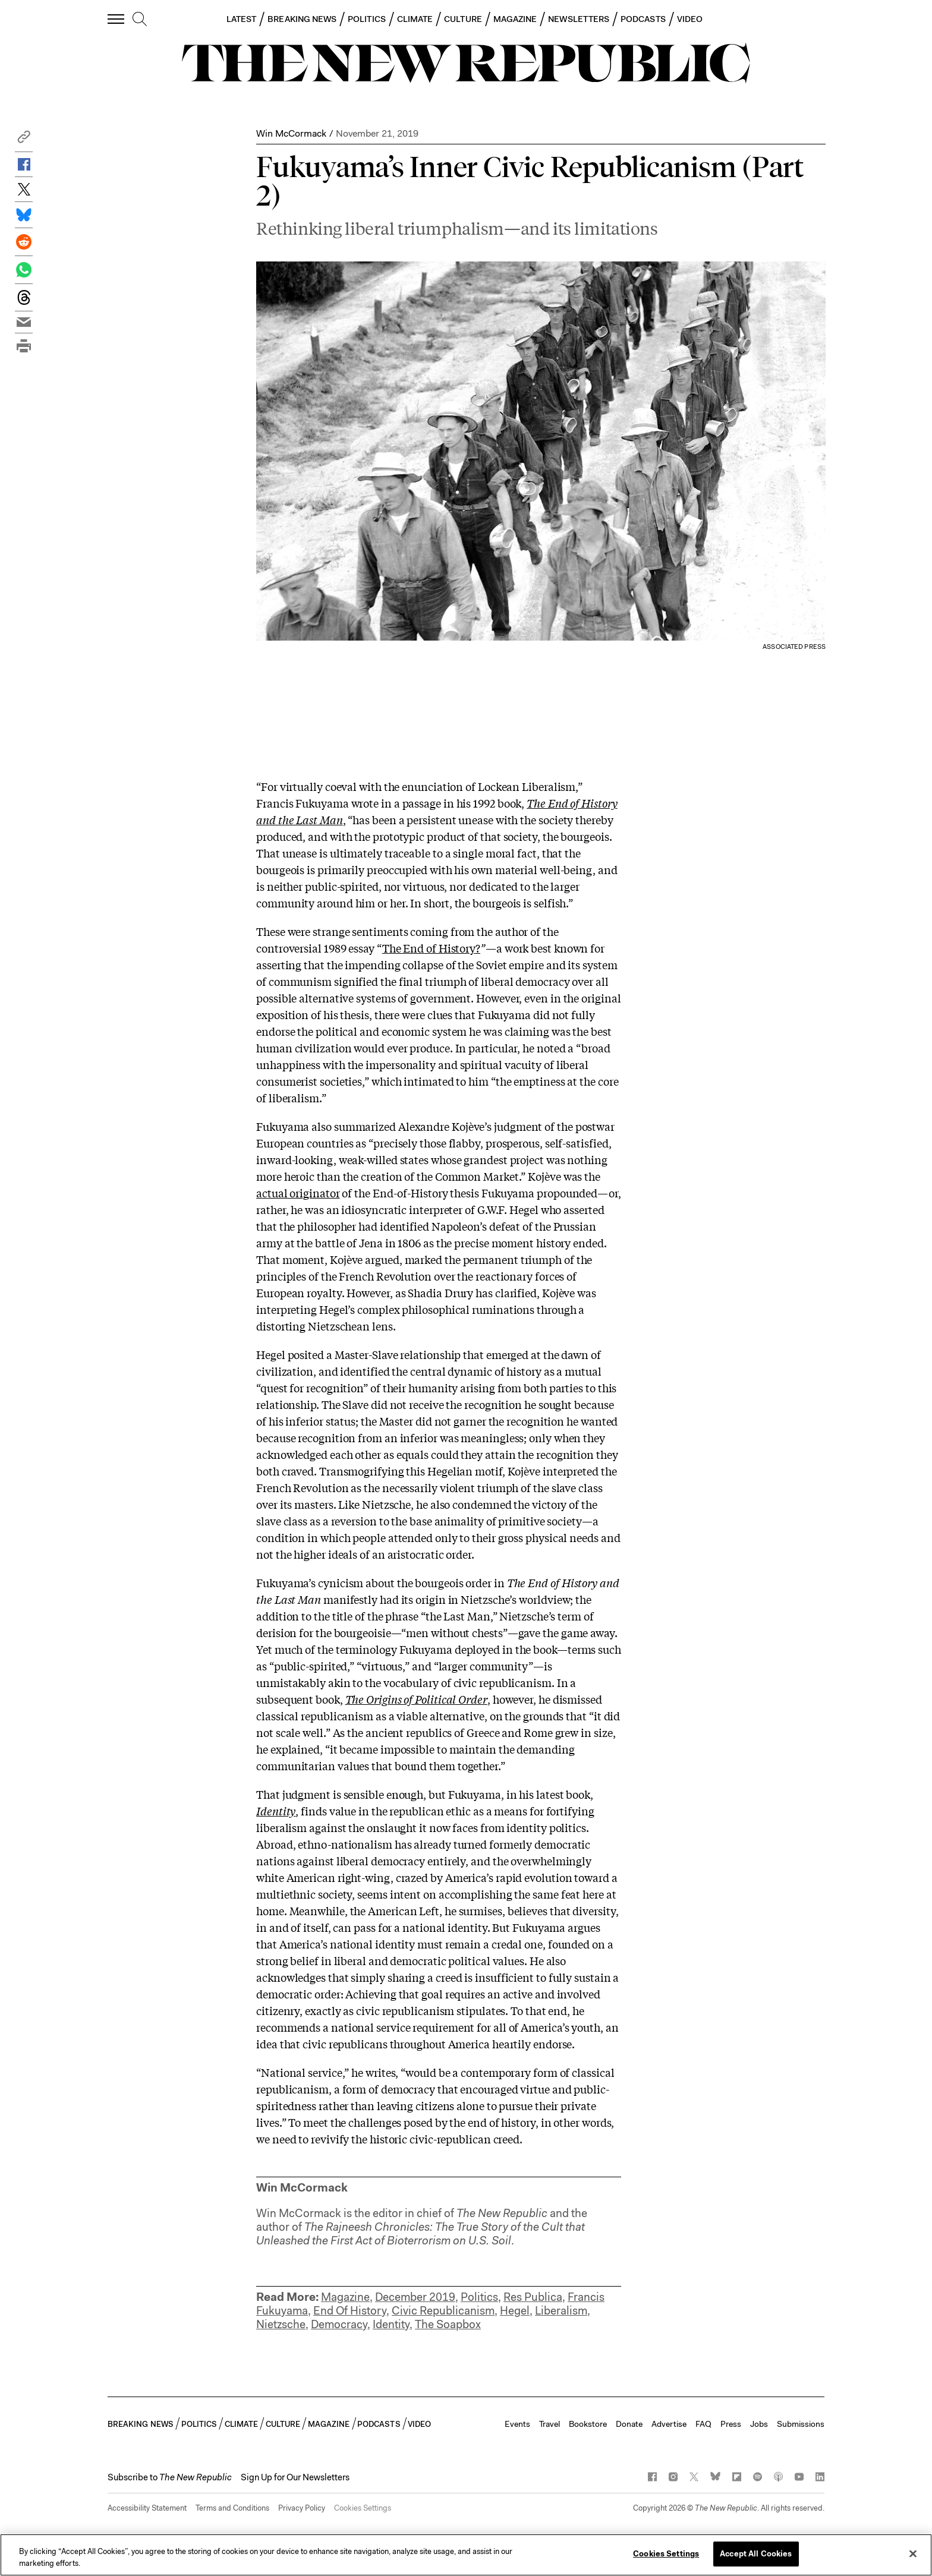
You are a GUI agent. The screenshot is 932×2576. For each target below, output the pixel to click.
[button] (24, 140)
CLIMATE (415, 19)
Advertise (669, 2424)
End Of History (349, 2310)
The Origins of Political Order (416, 1699)
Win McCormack (291, 133)
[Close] (913, 2553)
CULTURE (463, 19)
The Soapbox (448, 2324)
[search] (139, 20)
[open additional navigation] (116, 19)
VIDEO (690, 19)
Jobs (759, 2424)
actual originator (297, 1192)
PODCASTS (643, 19)
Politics (479, 2297)
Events (517, 2424)
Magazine (345, 2297)
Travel (549, 2424)
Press (730, 2424)
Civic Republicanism (443, 2310)
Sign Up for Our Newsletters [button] (295, 2477)
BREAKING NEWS (301, 19)
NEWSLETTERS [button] (578, 19)
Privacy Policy (301, 2508)
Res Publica (532, 2297)
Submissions (800, 2424)
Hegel (515, 2310)
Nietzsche (281, 2324)
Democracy (339, 2324)
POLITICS (367, 19)
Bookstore (588, 2424)
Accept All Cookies (756, 2554)
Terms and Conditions (232, 2508)
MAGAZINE (515, 19)
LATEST (241, 19)
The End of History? (431, 948)
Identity (275, 1810)
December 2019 (415, 2297)
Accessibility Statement (147, 2508)
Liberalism (561, 2310)
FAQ (703, 2424)
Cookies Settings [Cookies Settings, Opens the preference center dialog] (666, 2554)
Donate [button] (629, 2424)
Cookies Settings (362, 2508)
